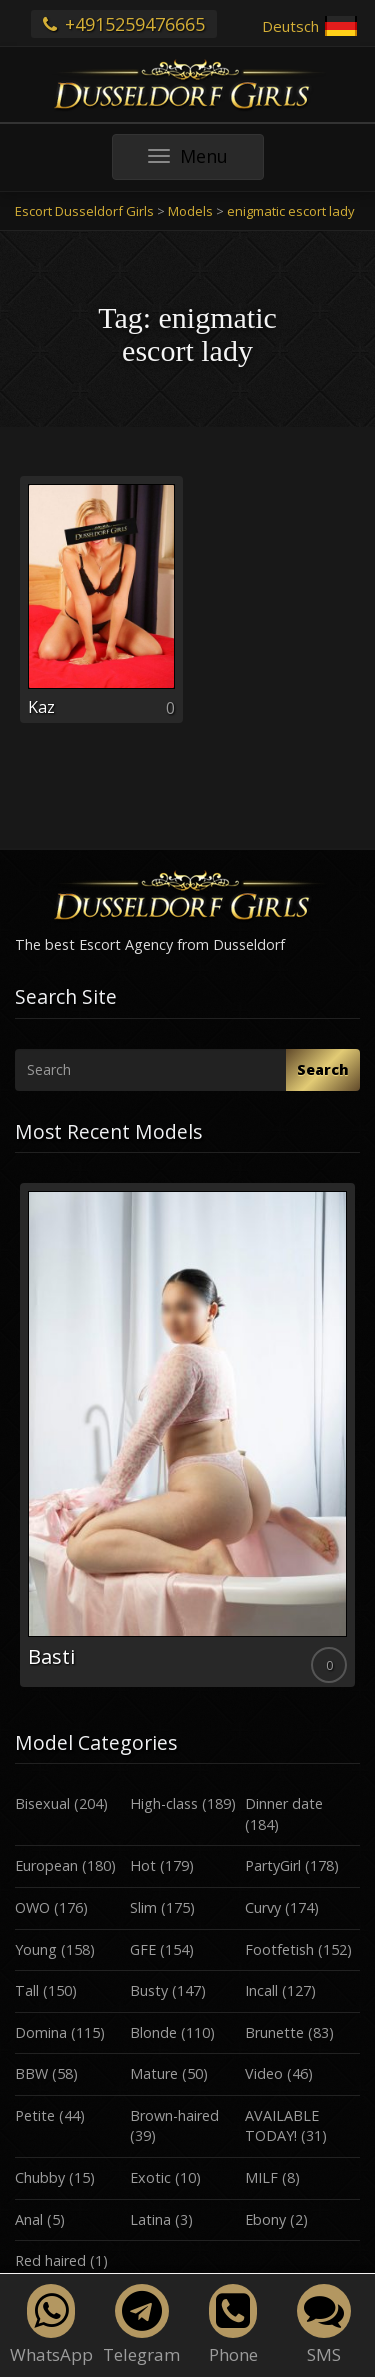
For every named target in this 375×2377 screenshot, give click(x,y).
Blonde (153, 2032)
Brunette (274, 2032)
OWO (32, 1907)
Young (36, 1949)
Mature (154, 2073)
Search (323, 1069)
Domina (41, 2032)
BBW (31, 2073)
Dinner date (284, 1803)
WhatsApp (51, 2325)
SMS (324, 2325)
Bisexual (42, 1803)
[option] (187, 1435)
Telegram (141, 2325)
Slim (143, 1907)
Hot (143, 1865)
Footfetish (279, 1949)
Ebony (265, 2219)
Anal (29, 2219)
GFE (143, 1949)
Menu (206, 161)
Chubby (40, 2177)
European (46, 1865)
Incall (261, 1990)
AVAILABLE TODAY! (282, 2126)
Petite (35, 2115)
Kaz (41, 707)
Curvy (263, 1907)
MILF (261, 2177)
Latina (150, 2219)
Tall (27, 1990)
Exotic (150, 2177)
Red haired (50, 2260)
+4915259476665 (124, 24)
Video (264, 2073)
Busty (149, 1990)
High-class (164, 1803)
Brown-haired (174, 2115)
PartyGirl (273, 1865)
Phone (233, 2325)
